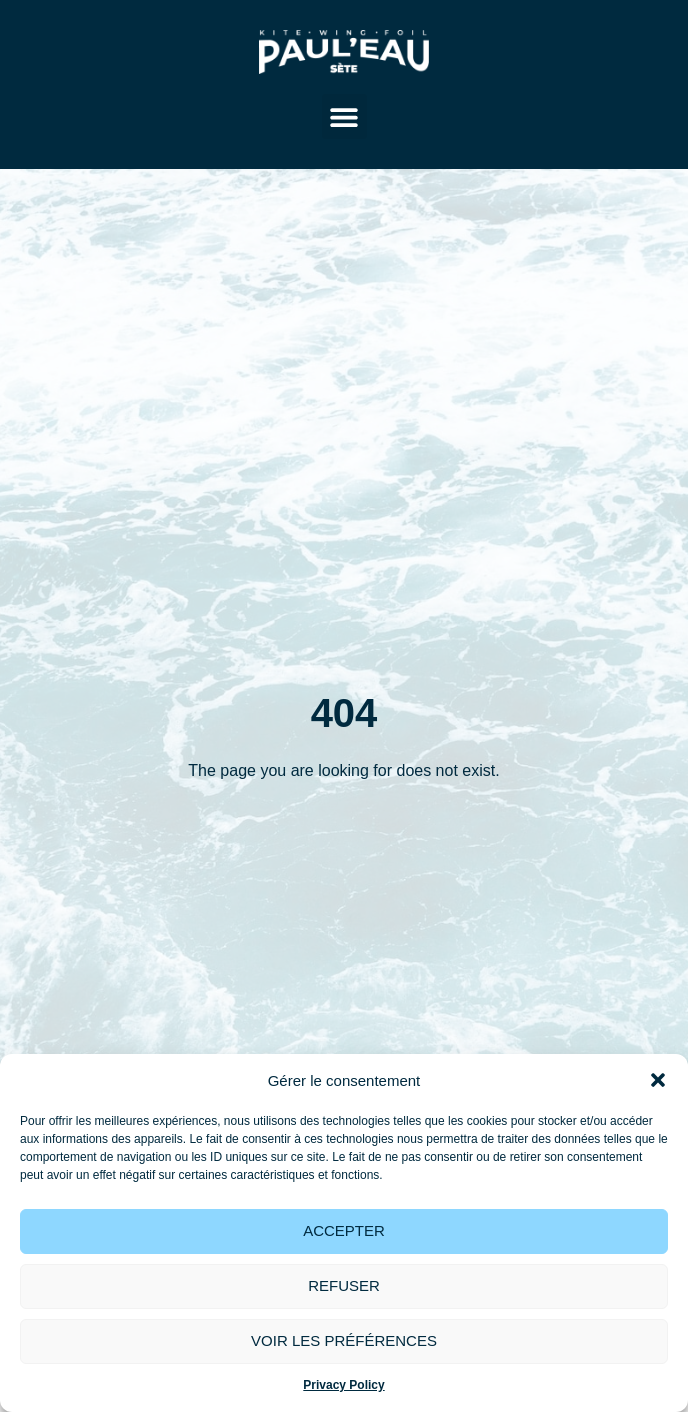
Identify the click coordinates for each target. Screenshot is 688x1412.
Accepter (344, 1230)
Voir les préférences (344, 1340)
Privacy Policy (343, 1385)
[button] (658, 1080)
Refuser (344, 1285)
